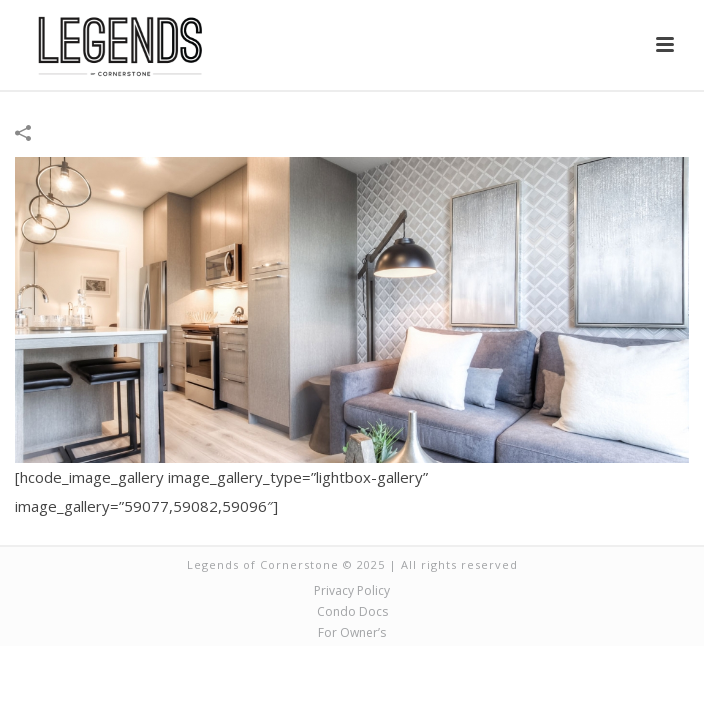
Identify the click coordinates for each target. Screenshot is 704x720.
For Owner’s (352, 633)
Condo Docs (352, 612)
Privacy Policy (352, 591)
